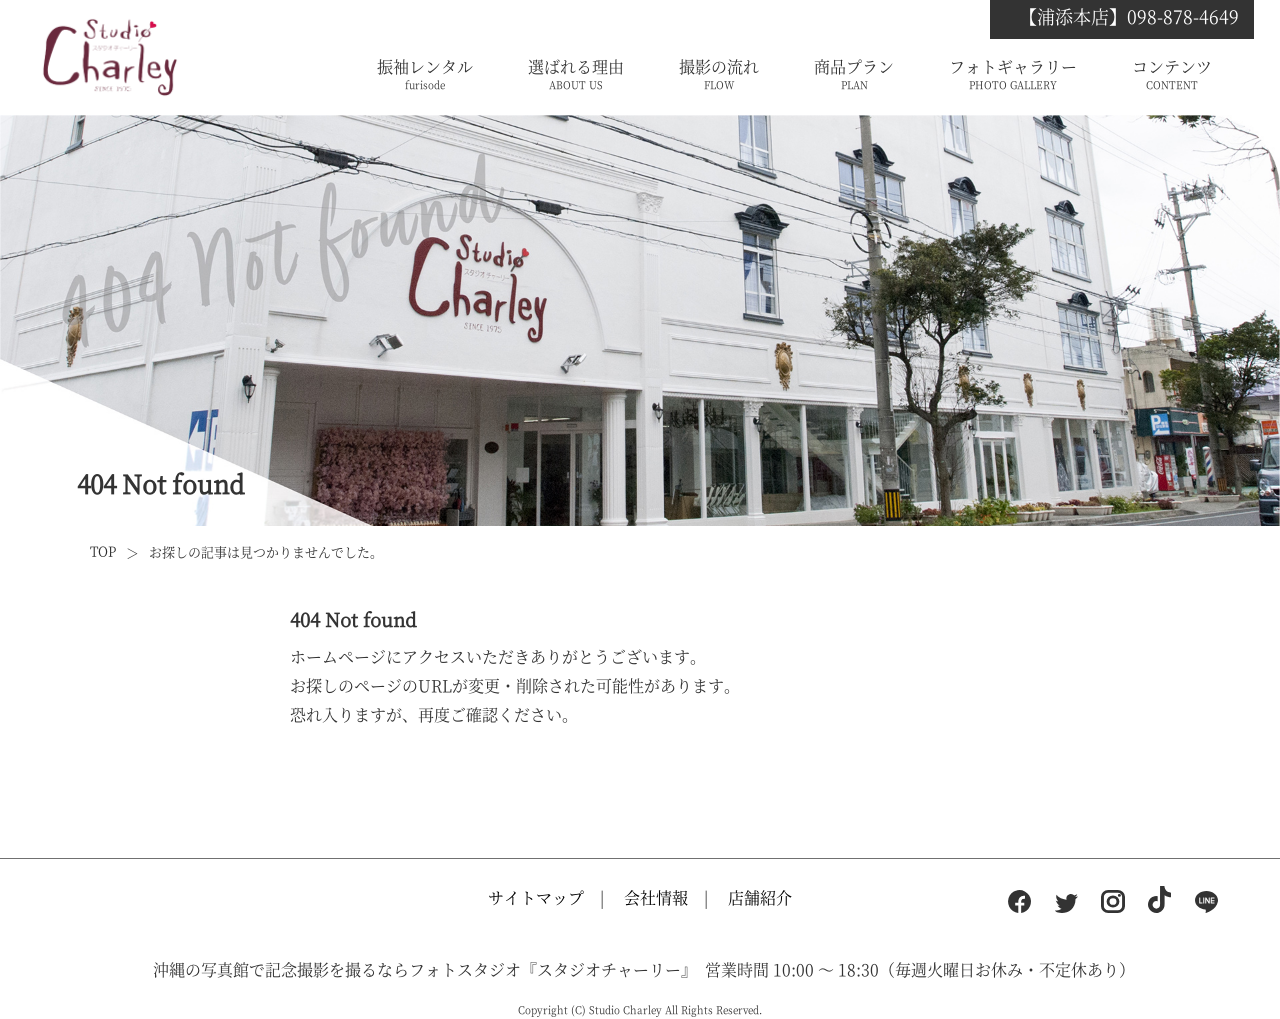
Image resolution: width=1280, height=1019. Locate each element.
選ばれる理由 (576, 75)
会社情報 (656, 897)
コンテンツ (1172, 75)
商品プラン (854, 75)
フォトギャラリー (1013, 75)
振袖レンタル (425, 75)
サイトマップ (536, 897)
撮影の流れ (719, 75)
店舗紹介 (760, 897)
